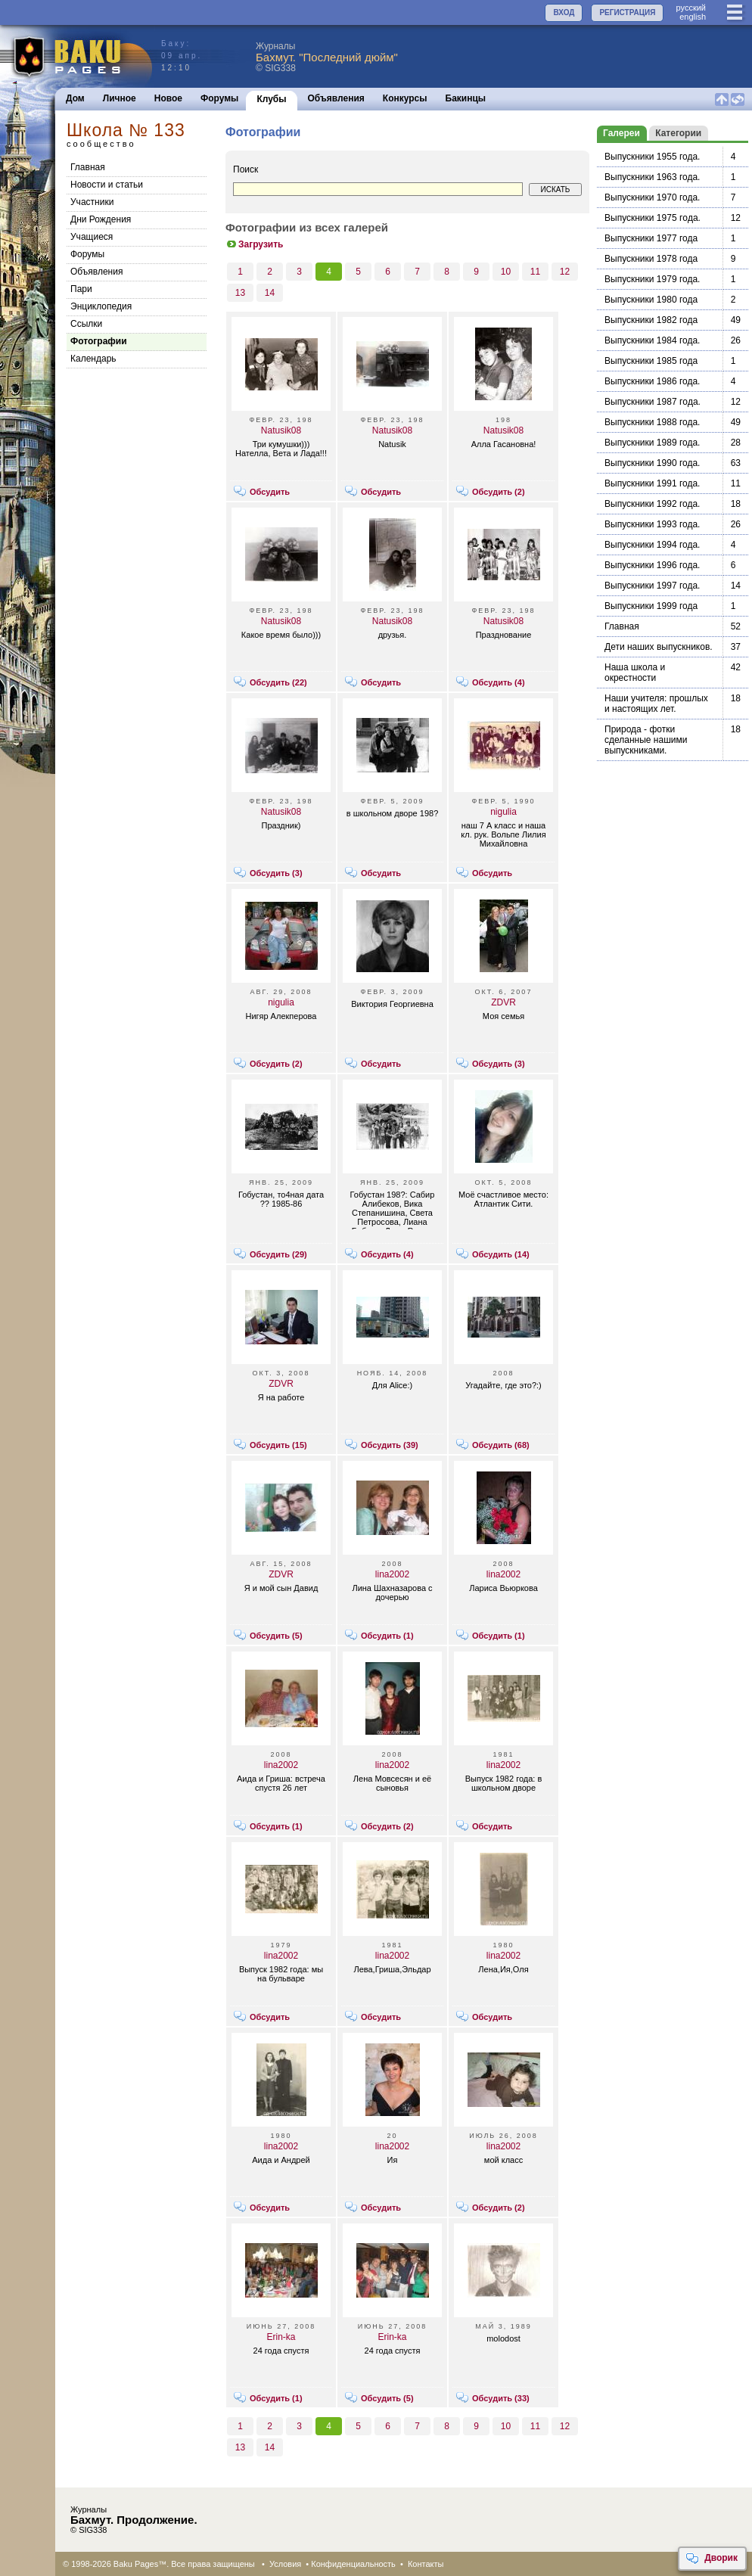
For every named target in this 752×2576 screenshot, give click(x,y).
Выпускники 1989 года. (652, 442)
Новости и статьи (106, 184)
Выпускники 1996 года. (652, 565)
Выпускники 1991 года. (652, 483)
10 (506, 271)
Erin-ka (280, 2337)
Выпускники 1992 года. (652, 504)
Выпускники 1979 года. (652, 279)
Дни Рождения (100, 219)
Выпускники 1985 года (651, 361)
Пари (81, 289)
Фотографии (98, 341)
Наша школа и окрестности (634, 672)
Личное (119, 98)
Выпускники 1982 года (651, 320)
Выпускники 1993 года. (652, 524)
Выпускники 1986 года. (652, 381)
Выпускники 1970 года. (652, 197)
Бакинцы (466, 98)
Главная (87, 167)
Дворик (711, 2558)
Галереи (621, 133)
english (692, 16)
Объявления (336, 98)
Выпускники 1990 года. (652, 463)
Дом (75, 98)
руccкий (691, 7)
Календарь (93, 358)
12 (565, 271)
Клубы (271, 99)
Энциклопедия (101, 306)
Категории (678, 133)
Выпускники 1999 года (651, 606)
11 (535, 271)
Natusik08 (281, 430)
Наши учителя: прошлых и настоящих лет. (656, 703)
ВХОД (563, 12)
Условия (285, 2563)
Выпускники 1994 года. (652, 544)
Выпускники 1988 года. (652, 422)
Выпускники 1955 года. (652, 156)
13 (240, 292)
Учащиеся (91, 236)
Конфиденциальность (353, 2563)
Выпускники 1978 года (651, 258)
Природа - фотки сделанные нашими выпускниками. (645, 740)
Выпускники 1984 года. (652, 340)
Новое (168, 98)
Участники (91, 202)
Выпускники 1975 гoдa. (652, 218)
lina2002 (392, 1574)
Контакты (426, 2563)
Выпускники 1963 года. (652, 177)
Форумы (219, 98)
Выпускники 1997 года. (652, 585)
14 (270, 292)
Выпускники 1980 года (651, 299)
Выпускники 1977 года (651, 238)
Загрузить (254, 244)
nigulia (503, 811)
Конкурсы (405, 98)
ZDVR (503, 1002)
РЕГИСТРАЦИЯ (627, 12)
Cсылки (86, 324)
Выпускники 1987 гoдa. (652, 401)
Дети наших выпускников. (658, 647)
